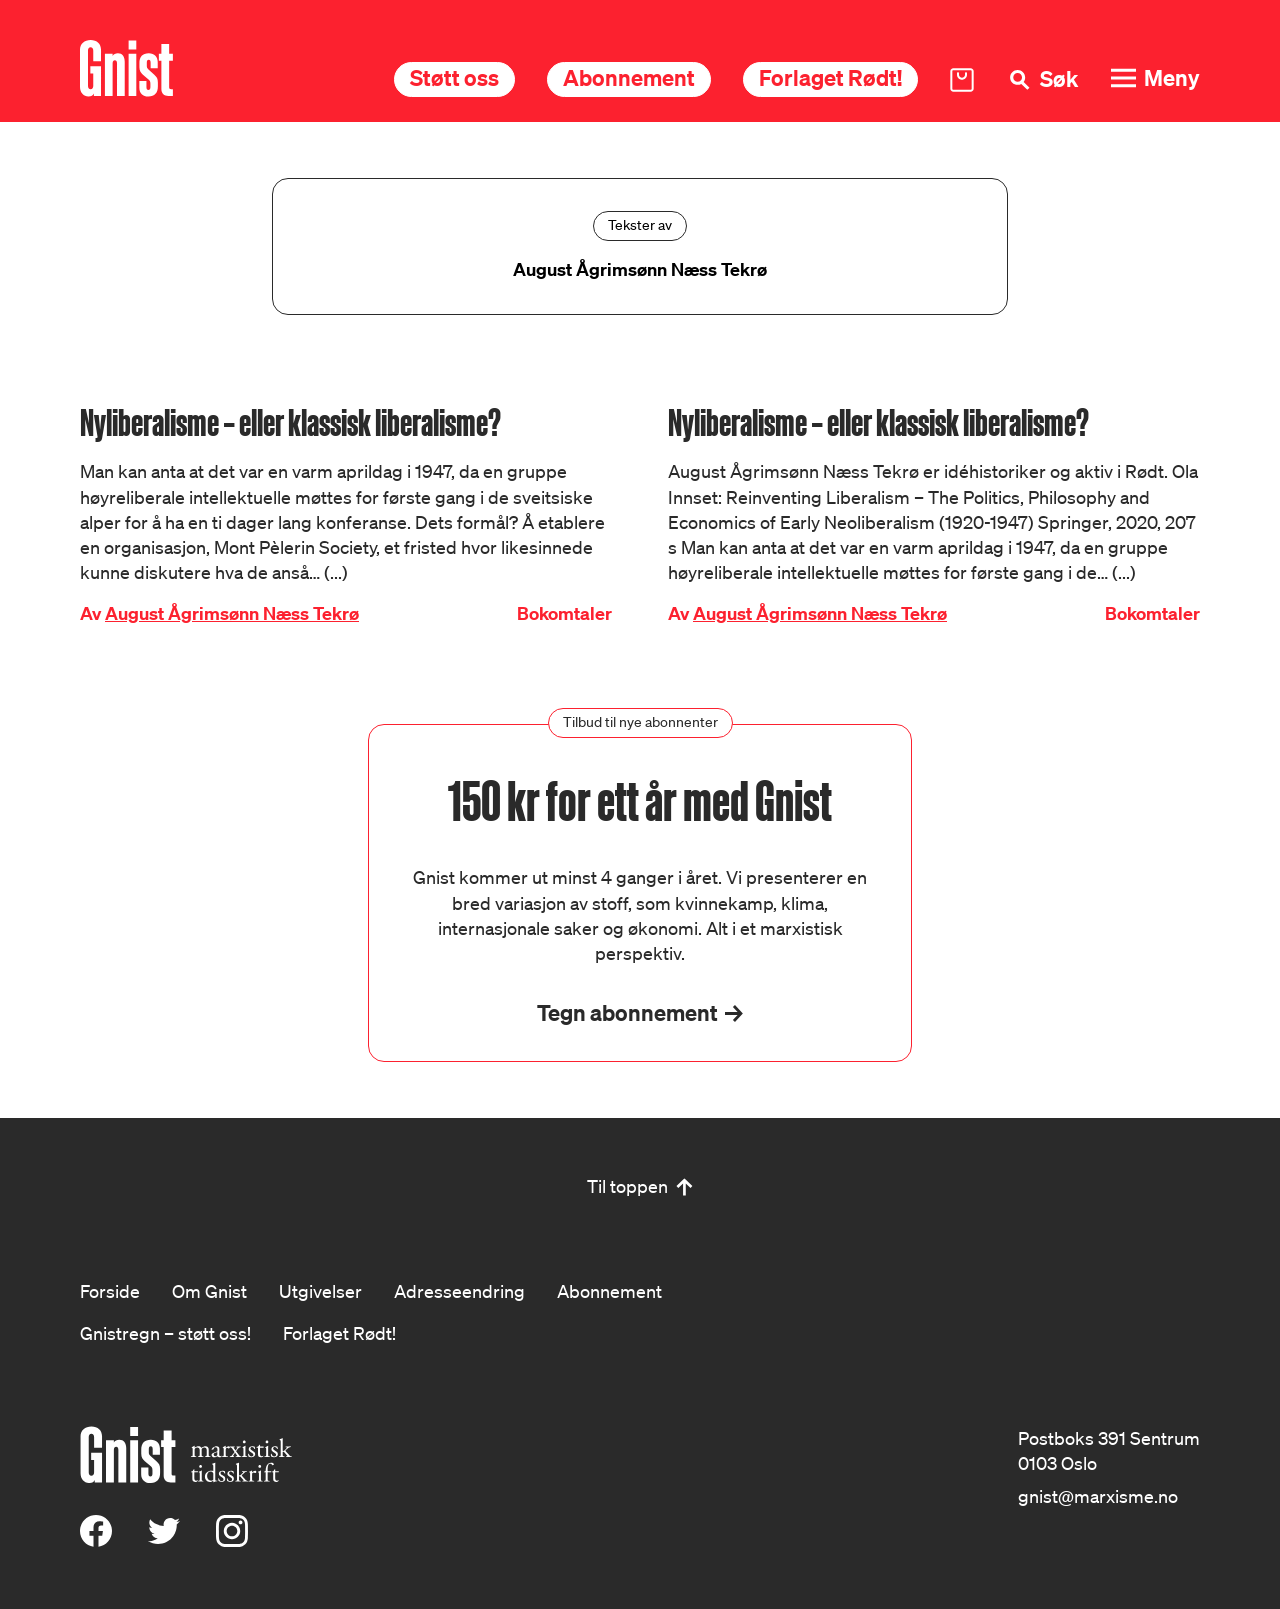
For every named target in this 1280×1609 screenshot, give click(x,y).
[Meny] (1155, 78)
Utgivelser (320, 1291)
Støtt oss (454, 77)
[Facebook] (96, 1540)
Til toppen (627, 1186)
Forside (110, 1291)
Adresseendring (459, 1291)
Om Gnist (209, 1291)
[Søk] (1042, 79)
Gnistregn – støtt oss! (165, 1333)
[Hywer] (126, 68)
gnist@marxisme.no (1098, 1496)
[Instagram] (232, 1540)
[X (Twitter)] (164, 1540)
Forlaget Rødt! (830, 77)
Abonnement (629, 77)
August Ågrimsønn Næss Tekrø (232, 613)
